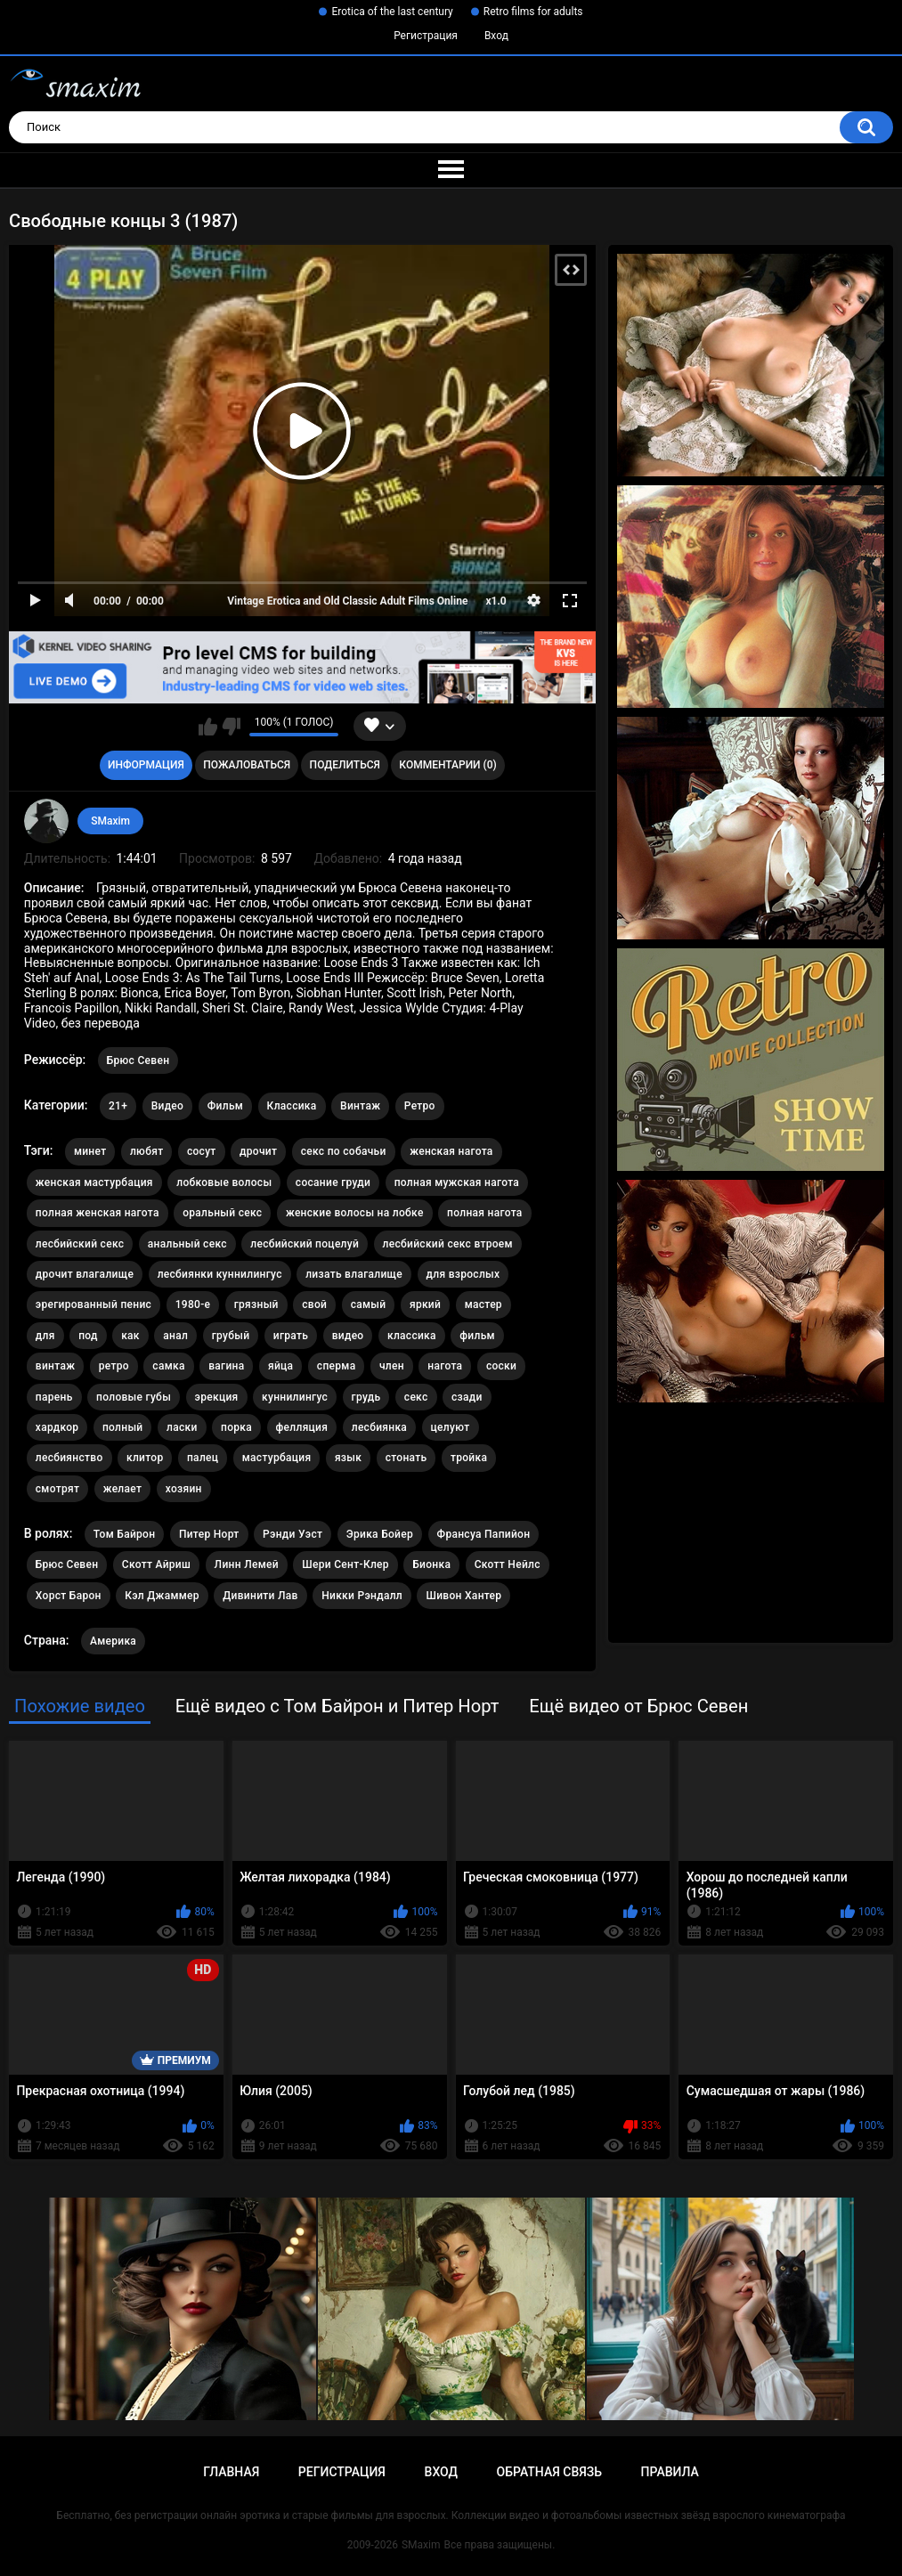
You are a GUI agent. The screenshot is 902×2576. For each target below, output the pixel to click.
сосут (201, 1151)
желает (122, 1489)
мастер (483, 1304)
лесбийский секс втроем (448, 1244)
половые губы (133, 1397)
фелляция (302, 1427)
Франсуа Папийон (484, 1534)
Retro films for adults (533, 11)
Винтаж (360, 1106)
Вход (496, 35)
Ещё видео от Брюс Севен (638, 1706)
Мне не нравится (231, 726)
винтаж (55, 1366)
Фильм (225, 1106)
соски (501, 1366)
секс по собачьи (343, 1151)
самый (368, 1304)
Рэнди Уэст (292, 1534)
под (88, 1335)
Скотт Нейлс (507, 1564)
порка (236, 1427)
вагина (226, 1366)
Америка (113, 1641)
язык (348, 1457)
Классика (292, 1106)
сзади (467, 1397)
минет (90, 1151)
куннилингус (295, 1397)
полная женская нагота (97, 1213)
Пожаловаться (246, 765)
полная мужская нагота (457, 1182)
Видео (167, 1106)
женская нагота (451, 1151)
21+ (118, 1106)
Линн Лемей (247, 1564)
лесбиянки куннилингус (220, 1274)
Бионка (431, 1564)
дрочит (258, 1151)
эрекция (217, 1397)
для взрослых (463, 1274)
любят (147, 1151)
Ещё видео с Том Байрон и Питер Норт (337, 1706)
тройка (469, 1457)
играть (290, 1335)
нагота (444, 1366)
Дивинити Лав (260, 1595)
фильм (477, 1335)
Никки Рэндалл (361, 1595)
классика (411, 1335)
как (130, 1335)
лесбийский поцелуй (304, 1244)
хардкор (57, 1427)
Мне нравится (208, 726)
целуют (450, 1427)
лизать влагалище (353, 1274)
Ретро (419, 1106)
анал (175, 1335)
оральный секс (222, 1213)
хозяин (184, 1489)
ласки (182, 1427)
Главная (231, 2472)
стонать (406, 1457)
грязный (256, 1304)
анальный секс (187, 1244)
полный (122, 1427)
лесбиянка (379, 1427)
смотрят (57, 1489)
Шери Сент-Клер (345, 1564)
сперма (336, 1366)
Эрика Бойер (379, 1534)
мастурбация (277, 1457)
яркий (425, 1304)
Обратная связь (549, 2472)
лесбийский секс (80, 1244)
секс (416, 1397)
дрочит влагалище (85, 1274)
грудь (366, 1397)
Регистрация (426, 35)
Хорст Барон (69, 1595)
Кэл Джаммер (162, 1595)
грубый (231, 1335)
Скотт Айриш (156, 1564)
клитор (144, 1457)
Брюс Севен (138, 1060)
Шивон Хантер (463, 1595)
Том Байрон (124, 1534)
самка (168, 1366)
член (391, 1366)
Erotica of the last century (391, 11)
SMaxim (110, 821)
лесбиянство (69, 1457)
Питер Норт (209, 1534)
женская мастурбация (94, 1182)
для (45, 1335)
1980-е (193, 1304)
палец (202, 1457)
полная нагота (485, 1213)
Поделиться (345, 765)
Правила (670, 2472)
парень (54, 1397)
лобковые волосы (224, 1182)
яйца (280, 1366)
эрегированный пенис (93, 1304)
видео (348, 1335)
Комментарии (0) (447, 765)
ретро (114, 1366)
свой (314, 1304)
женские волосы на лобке (355, 1213)
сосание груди (333, 1182)
